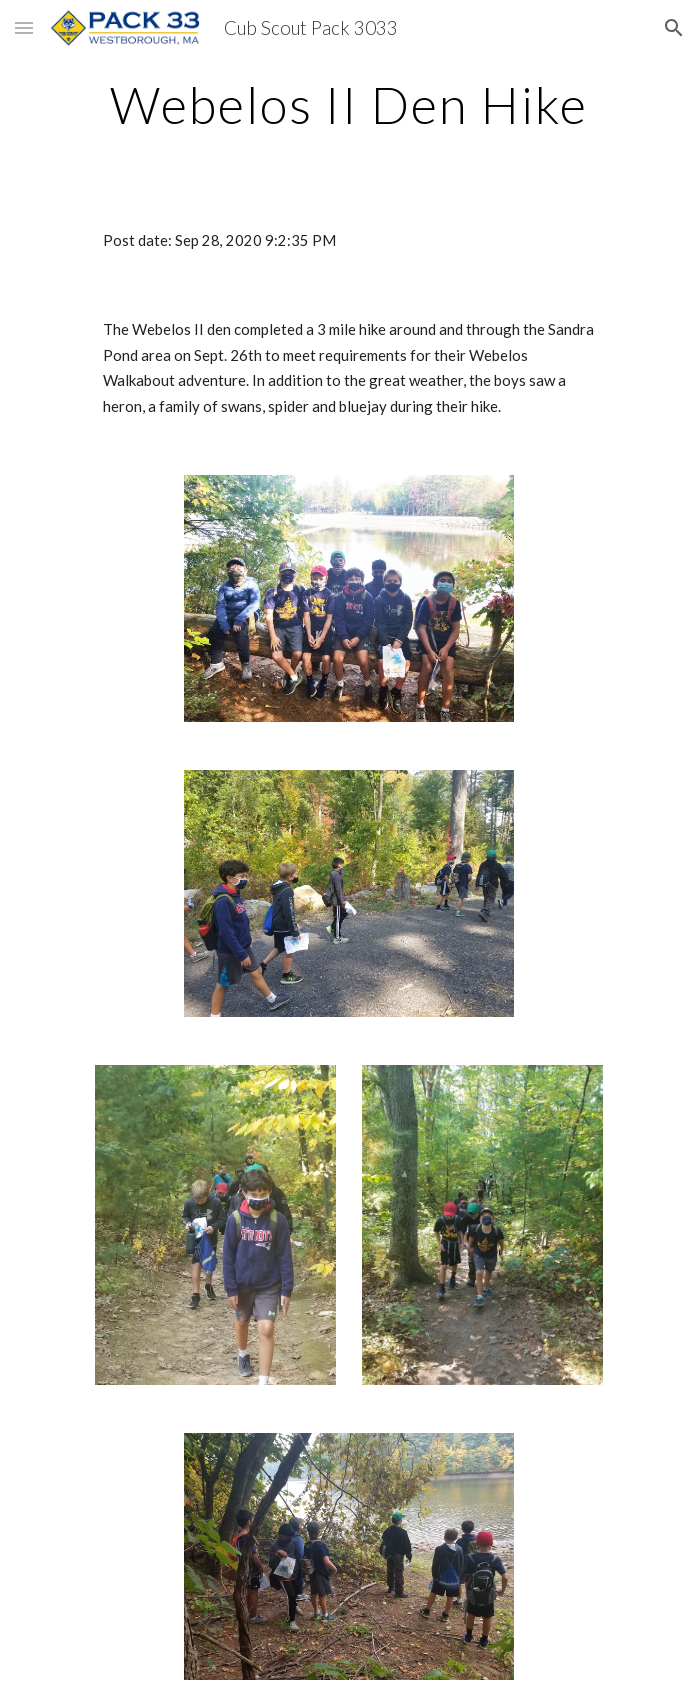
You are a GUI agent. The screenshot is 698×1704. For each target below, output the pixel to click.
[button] (24, 27)
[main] (348, 105)
